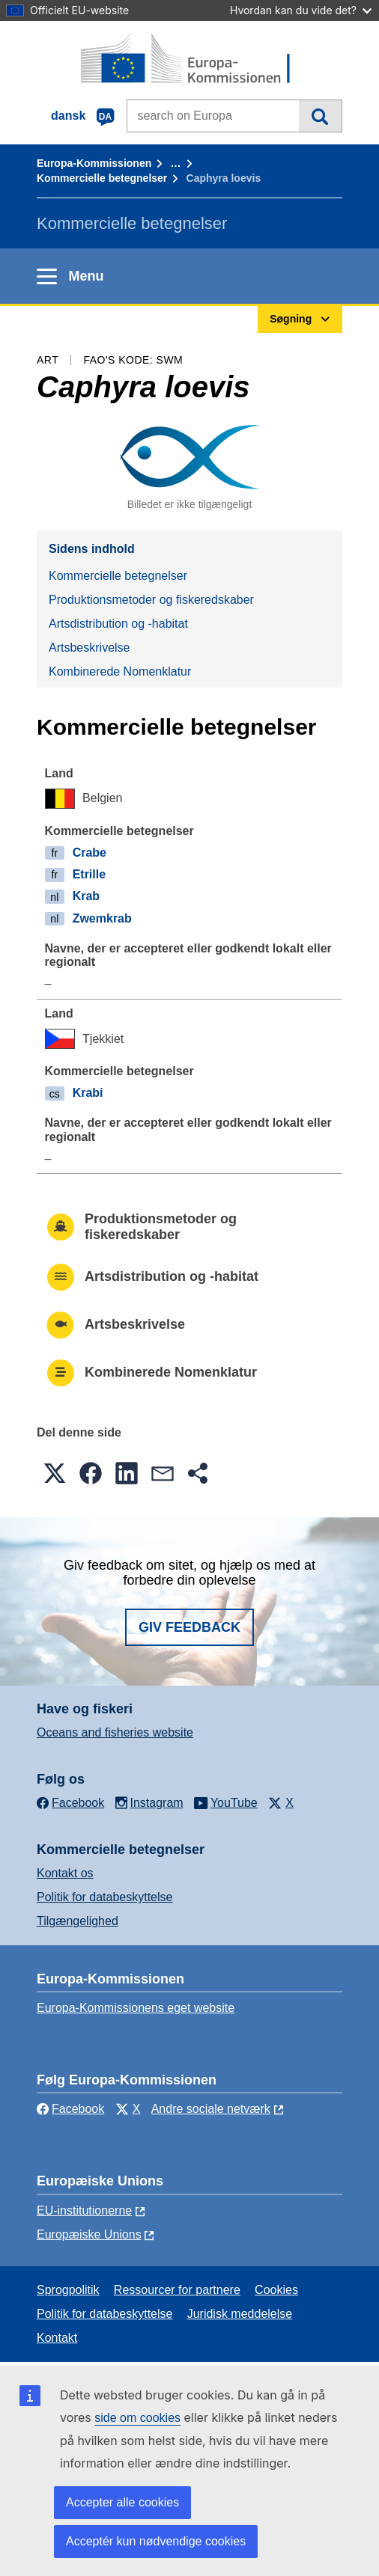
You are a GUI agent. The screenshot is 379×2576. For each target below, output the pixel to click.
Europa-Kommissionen (94, 163)
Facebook (70, 2108)
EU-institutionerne (84, 2210)
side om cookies (137, 2417)
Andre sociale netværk (210, 2108)
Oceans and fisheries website (115, 1732)
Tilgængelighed (77, 1921)
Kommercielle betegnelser (102, 178)
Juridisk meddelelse (240, 2313)
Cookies (276, 2289)
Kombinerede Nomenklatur (120, 671)
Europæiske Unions (89, 2234)
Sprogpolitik (68, 2289)
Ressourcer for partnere (177, 2289)
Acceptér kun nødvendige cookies (156, 2541)
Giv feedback (189, 1627)
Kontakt (57, 2337)
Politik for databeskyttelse (104, 1897)
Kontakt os (65, 1873)
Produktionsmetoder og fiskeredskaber (151, 599)
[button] (55, 1473)
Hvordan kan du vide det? (301, 10)
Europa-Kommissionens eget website (135, 2007)
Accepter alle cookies (122, 2502)
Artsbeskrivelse (89, 647)
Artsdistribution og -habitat (118, 623)
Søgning (320, 116)
